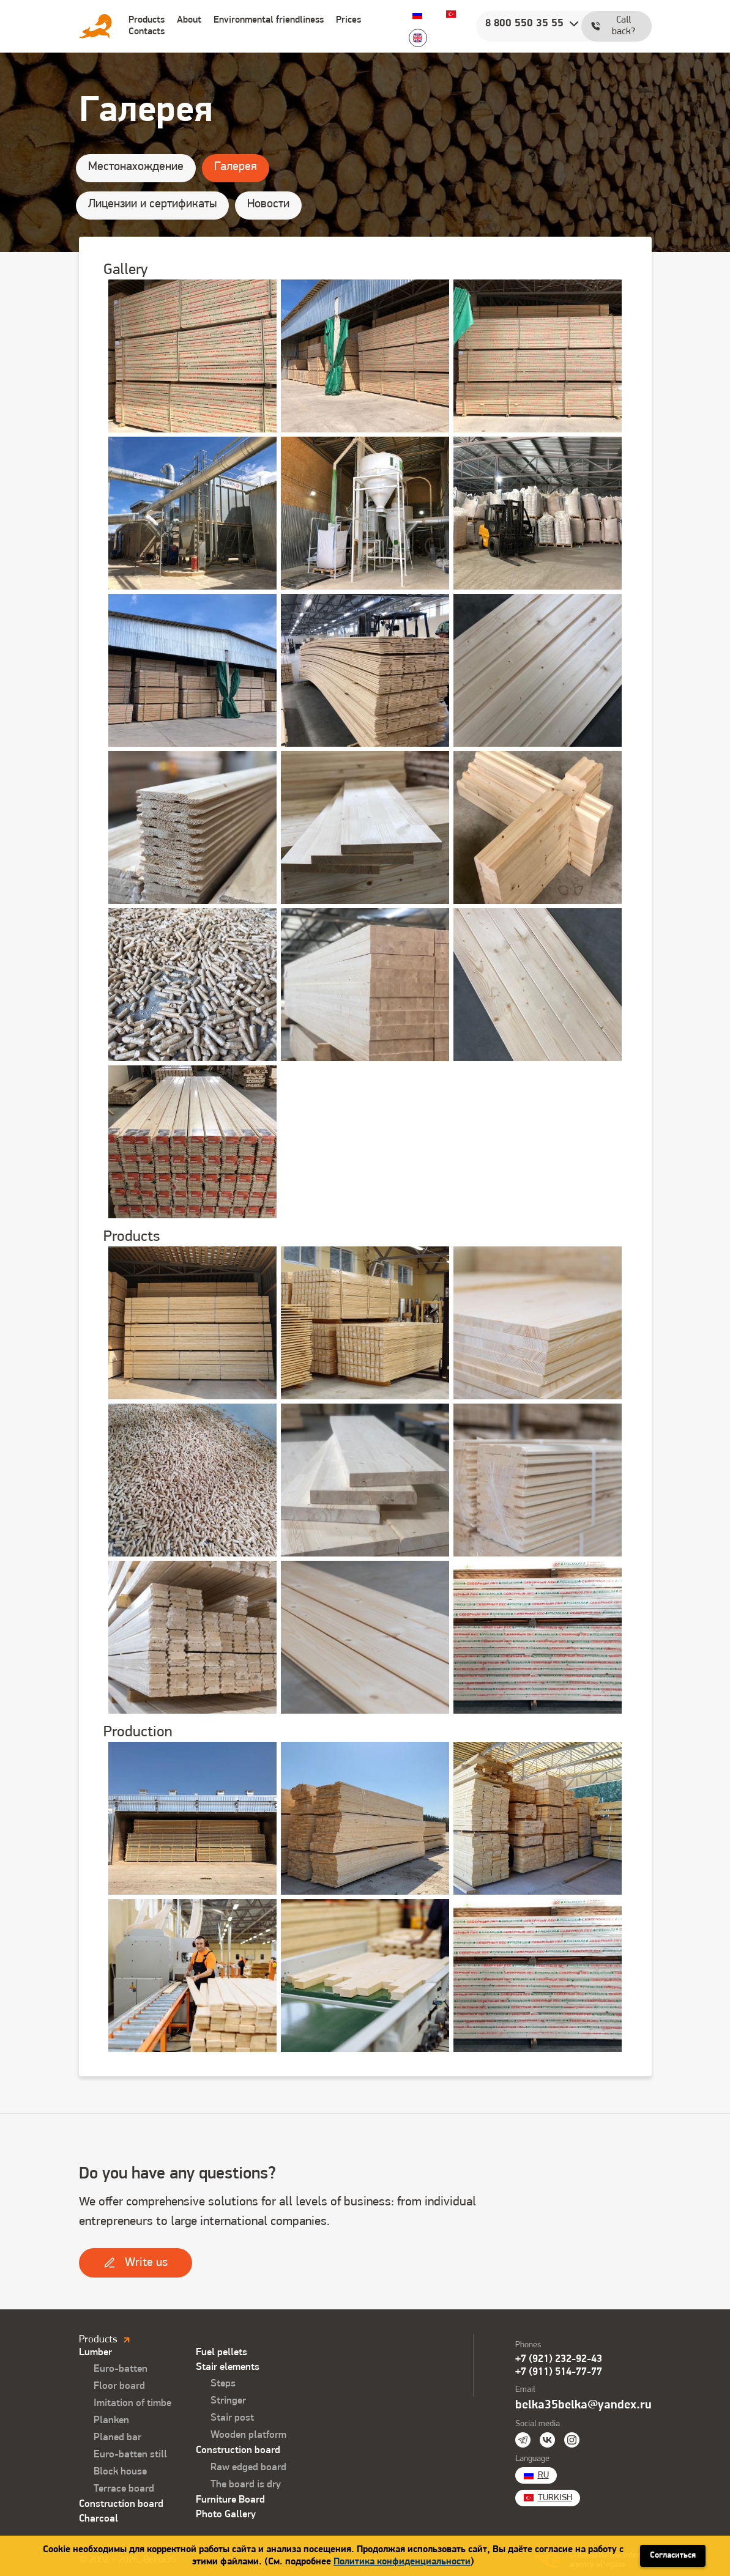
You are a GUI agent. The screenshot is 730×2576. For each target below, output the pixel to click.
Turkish (451, 14)
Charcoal (98, 2519)
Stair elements (227, 2367)
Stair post (232, 2418)
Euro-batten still (130, 2454)
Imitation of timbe (132, 2403)
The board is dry (245, 2484)
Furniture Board (230, 2500)
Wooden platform (248, 2435)
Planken (111, 2420)
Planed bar (117, 2437)
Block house (120, 2472)
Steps (223, 2383)
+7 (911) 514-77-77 (558, 2372)
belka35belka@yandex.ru (583, 2405)
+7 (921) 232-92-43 (558, 2359)
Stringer (228, 2401)
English (418, 38)
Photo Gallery (226, 2514)
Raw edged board (248, 2467)
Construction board (121, 2504)
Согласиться (673, 2555)
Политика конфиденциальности (402, 2562)
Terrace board (124, 2489)
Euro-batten (120, 2369)
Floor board (119, 2386)
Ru (417, 14)
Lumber (95, 2352)
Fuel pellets (221, 2352)
